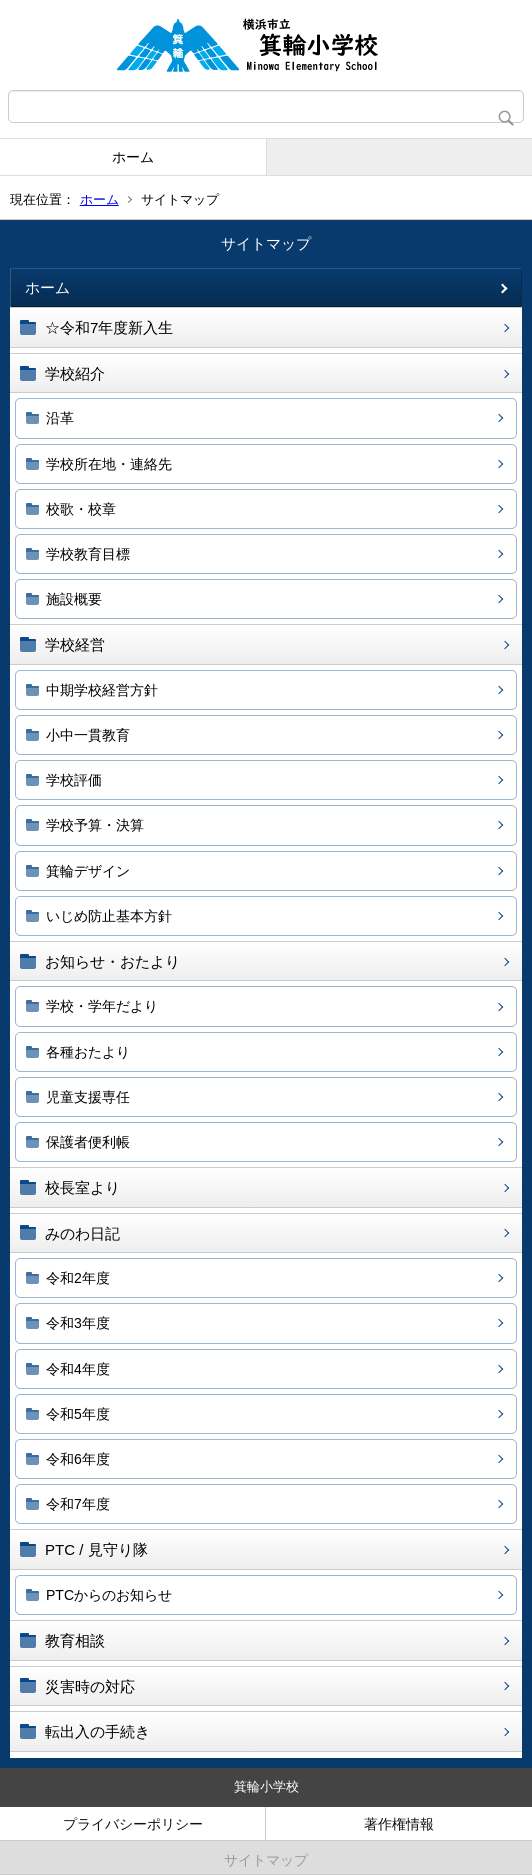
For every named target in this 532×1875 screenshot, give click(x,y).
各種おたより (88, 1052)
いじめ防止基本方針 (109, 916)
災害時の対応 (90, 1686)
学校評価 (74, 780)
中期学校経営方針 (102, 690)
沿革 (60, 418)
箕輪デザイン (88, 871)
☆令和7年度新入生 (109, 327)
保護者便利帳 (88, 1142)
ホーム (133, 157)
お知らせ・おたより (112, 961)
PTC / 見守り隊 (96, 1549)
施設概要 (74, 599)
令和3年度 (78, 1323)
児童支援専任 (88, 1097)
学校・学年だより (102, 1006)
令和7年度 (78, 1504)
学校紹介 (75, 373)
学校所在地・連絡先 (109, 464)
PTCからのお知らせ (109, 1595)
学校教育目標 (88, 554)
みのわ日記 (82, 1233)
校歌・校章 (81, 509)
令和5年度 (78, 1414)
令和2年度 (78, 1278)
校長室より (82, 1187)
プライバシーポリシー (133, 1824)
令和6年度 (78, 1459)
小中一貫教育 (88, 735)
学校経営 (75, 644)
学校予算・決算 (95, 825)
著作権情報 (399, 1824)
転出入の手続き (97, 1731)
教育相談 (75, 1640)
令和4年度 (78, 1369)
